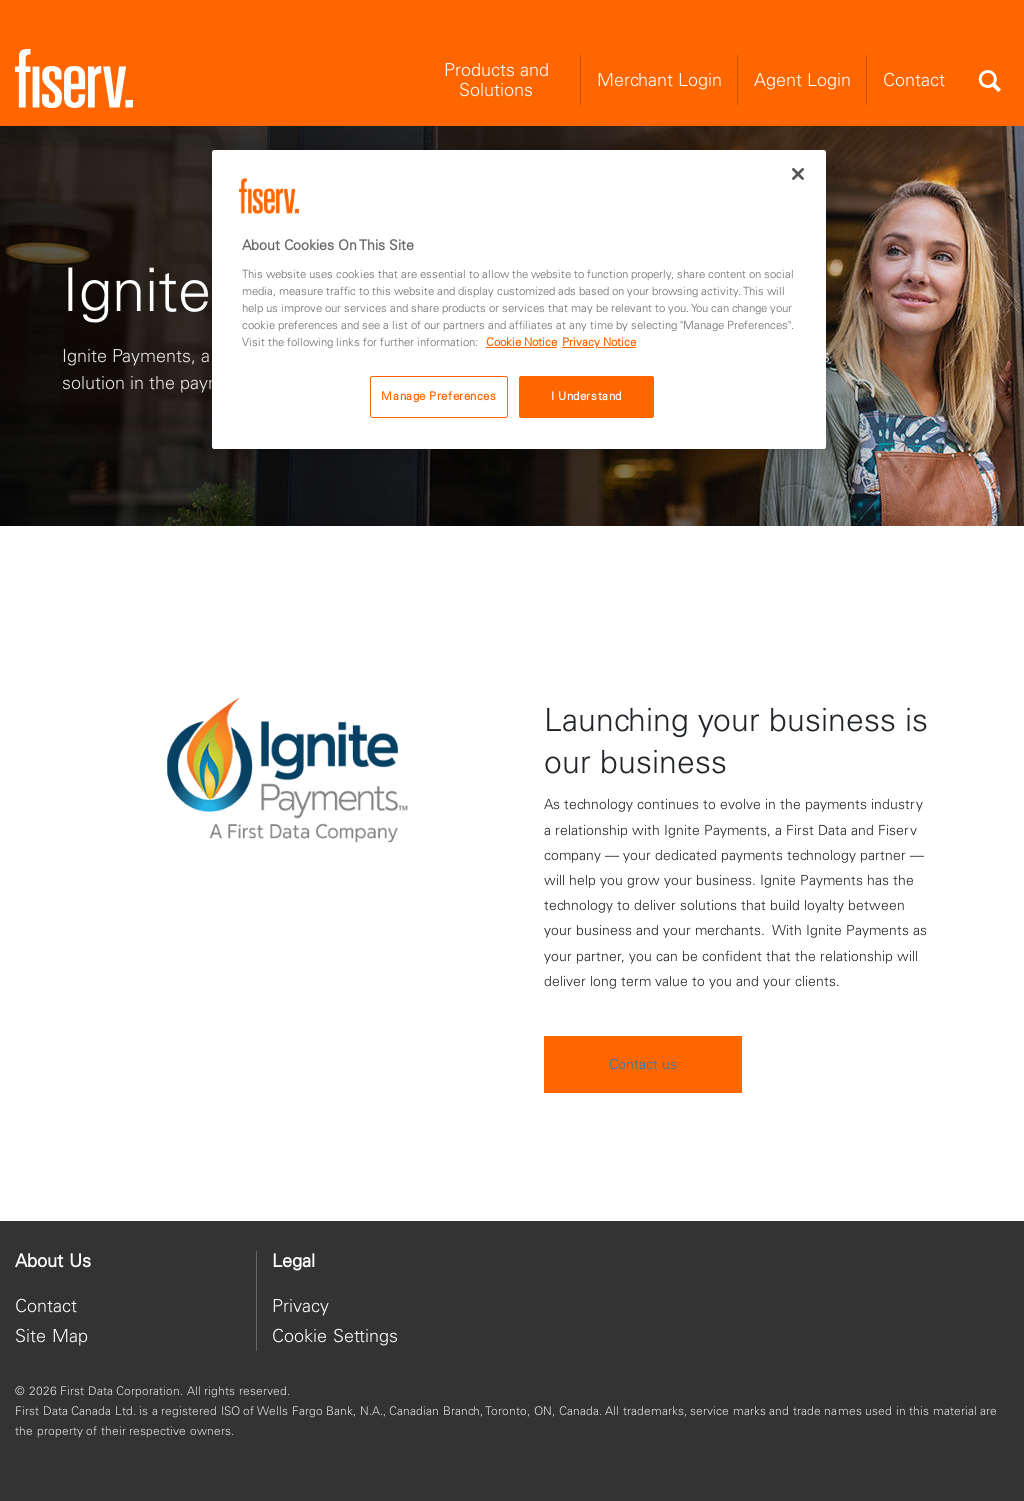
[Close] (798, 174)
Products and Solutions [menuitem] (496, 79)
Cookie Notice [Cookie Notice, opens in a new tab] (521, 342)
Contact (46, 1305)
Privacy (300, 1305)
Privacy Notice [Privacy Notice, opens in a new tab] (599, 342)
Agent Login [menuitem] (802, 79)
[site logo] (74, 79)
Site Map (51, 1335)
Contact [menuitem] (914, 79)
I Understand (586, 396)
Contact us (643, 1103)
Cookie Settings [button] (335, 1335)
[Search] (989, 81)
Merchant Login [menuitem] (659, 79)
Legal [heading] (293, 1261)
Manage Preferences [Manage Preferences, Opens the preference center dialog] (438, 396)
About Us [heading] (53, 1261)
